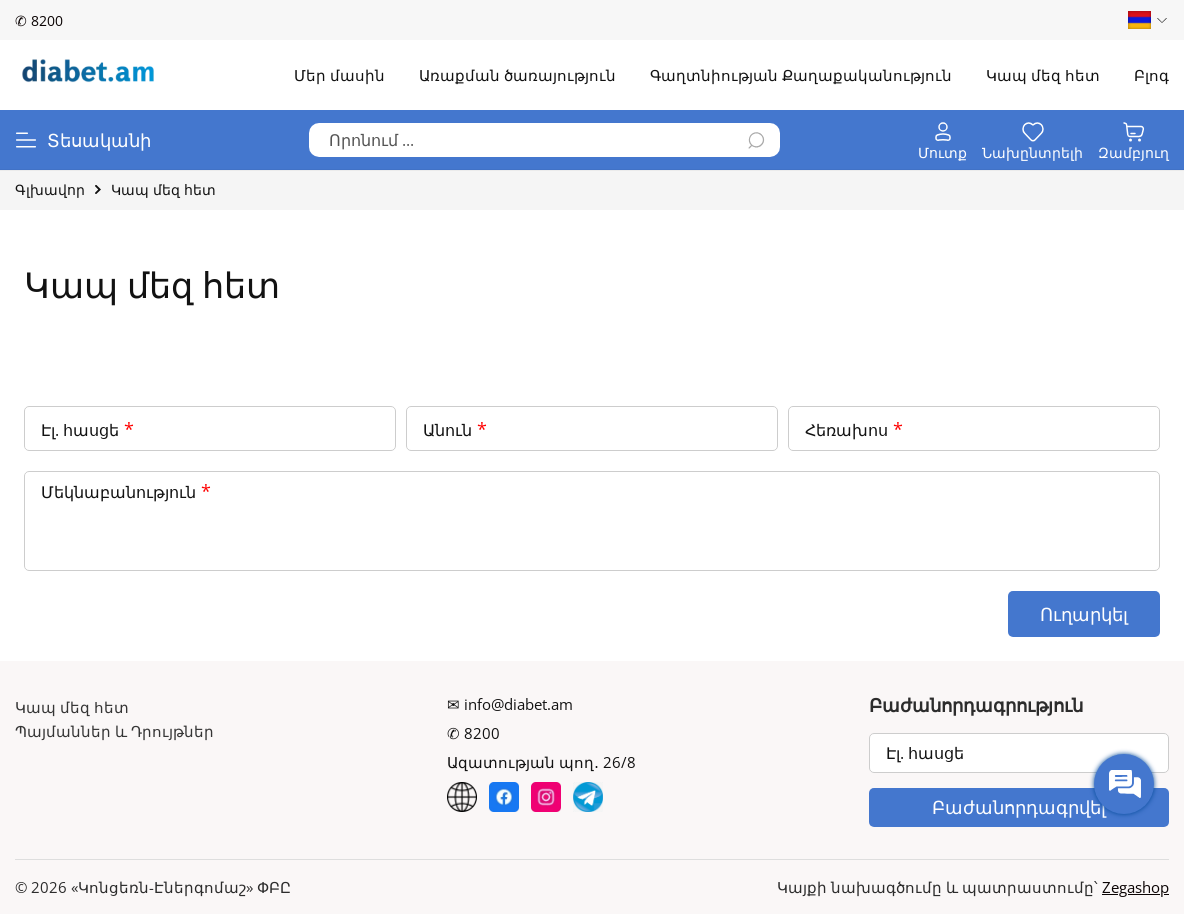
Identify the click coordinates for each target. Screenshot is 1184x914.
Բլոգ (1151, 75)
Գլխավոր (50, 189)
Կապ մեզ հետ (72, 707)
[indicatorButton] (942, 140)
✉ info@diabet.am (510, 704)
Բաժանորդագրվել (1019, 807)
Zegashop (1135, 887)
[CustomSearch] (756, 141)
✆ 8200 (39, 20)
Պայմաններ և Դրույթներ (114, 731)
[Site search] (544, 140)
